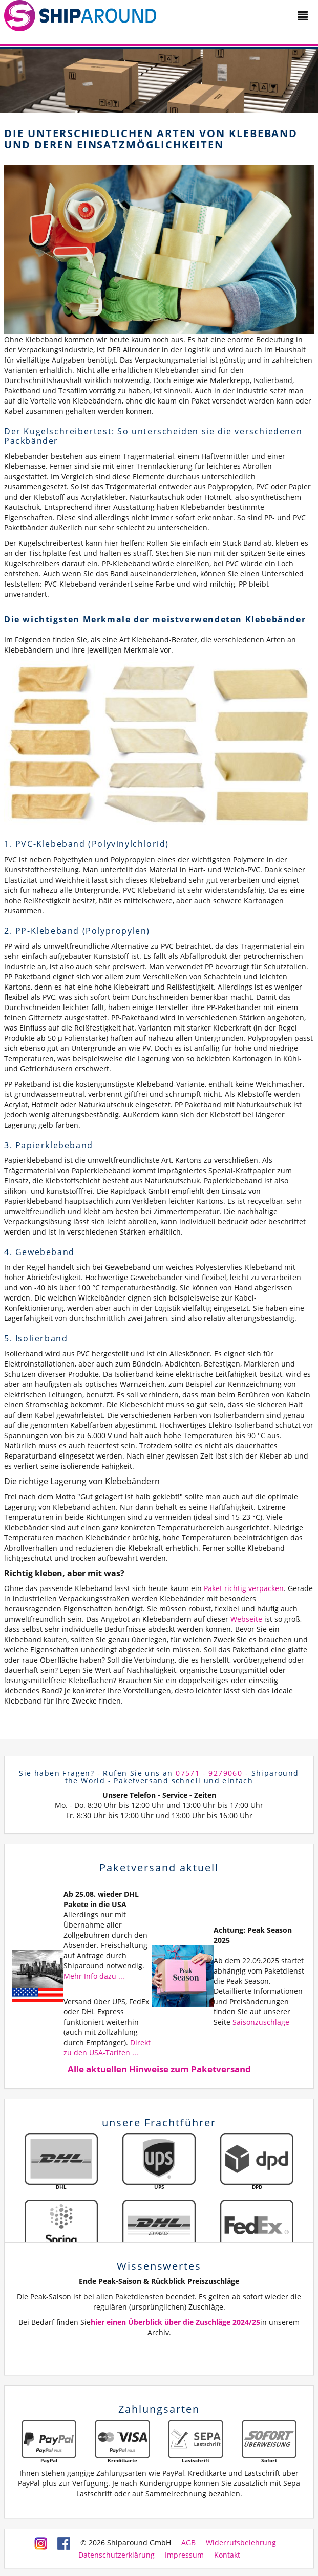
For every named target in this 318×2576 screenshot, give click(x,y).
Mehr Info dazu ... (93, 1976)
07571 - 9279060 (209, 1773)
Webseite (246, 1619)
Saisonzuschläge (260, 2022)
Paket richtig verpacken (244, 1588)
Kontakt (227, 2555)
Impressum (184, 2555)
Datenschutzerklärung (116, 2555)
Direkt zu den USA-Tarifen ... (107, 2047)
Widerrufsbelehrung (241, 2542)
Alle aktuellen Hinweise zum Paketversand (159, 2069)
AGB (188, 2542)
